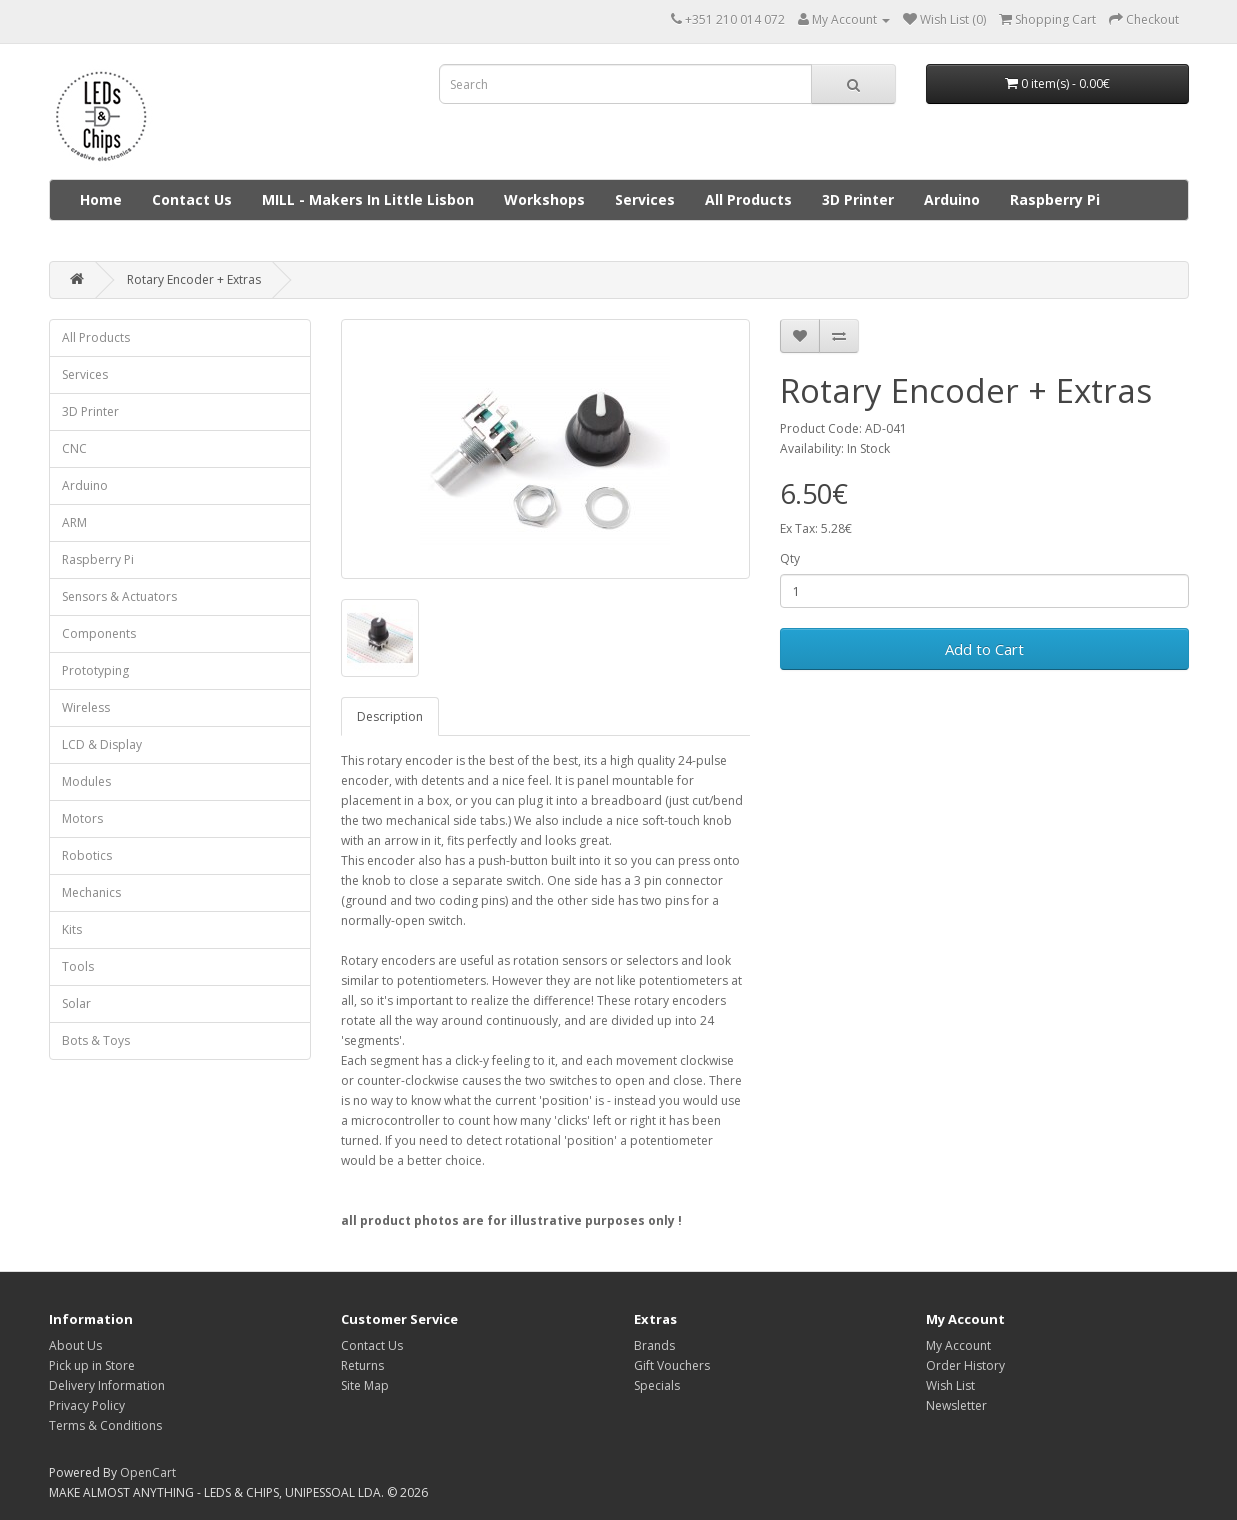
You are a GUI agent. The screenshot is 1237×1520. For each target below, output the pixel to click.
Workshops (544, 199)
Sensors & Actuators (119, 596)
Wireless (86, 707)
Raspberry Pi (1055, 199)
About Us (75, 1345)
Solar (76, 1003)
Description (390, 716)
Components (99, 633)
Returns (362, 1365)
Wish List (950, 1385)
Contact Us (192, 199)
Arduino (952, 199)
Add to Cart (984, 649)
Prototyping (95, 670)
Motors (82, 818)
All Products (748, 199)
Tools (78, 966)
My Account (958, 1345)
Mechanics (91, 892)
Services (645, 199)
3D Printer (858, 199)
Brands (654, 1345)
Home (101, 199)
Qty (790, 558)
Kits (72, 929)
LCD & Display (102, 744)
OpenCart (148, 1472)
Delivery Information (107, 1385)
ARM (74, 522)
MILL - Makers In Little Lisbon (368, 199)
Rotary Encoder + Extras (194, 279)
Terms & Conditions (105, 1425)
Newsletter (956, 1405)
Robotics (87, 855)
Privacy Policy (87, 1405)
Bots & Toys (96, 1040)
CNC (74, 448)
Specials (657, 1385)
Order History (965, 1365)
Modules (86, 781)
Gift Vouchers (672, 1365)
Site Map (365, 1385)
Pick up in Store (92, 1365)
